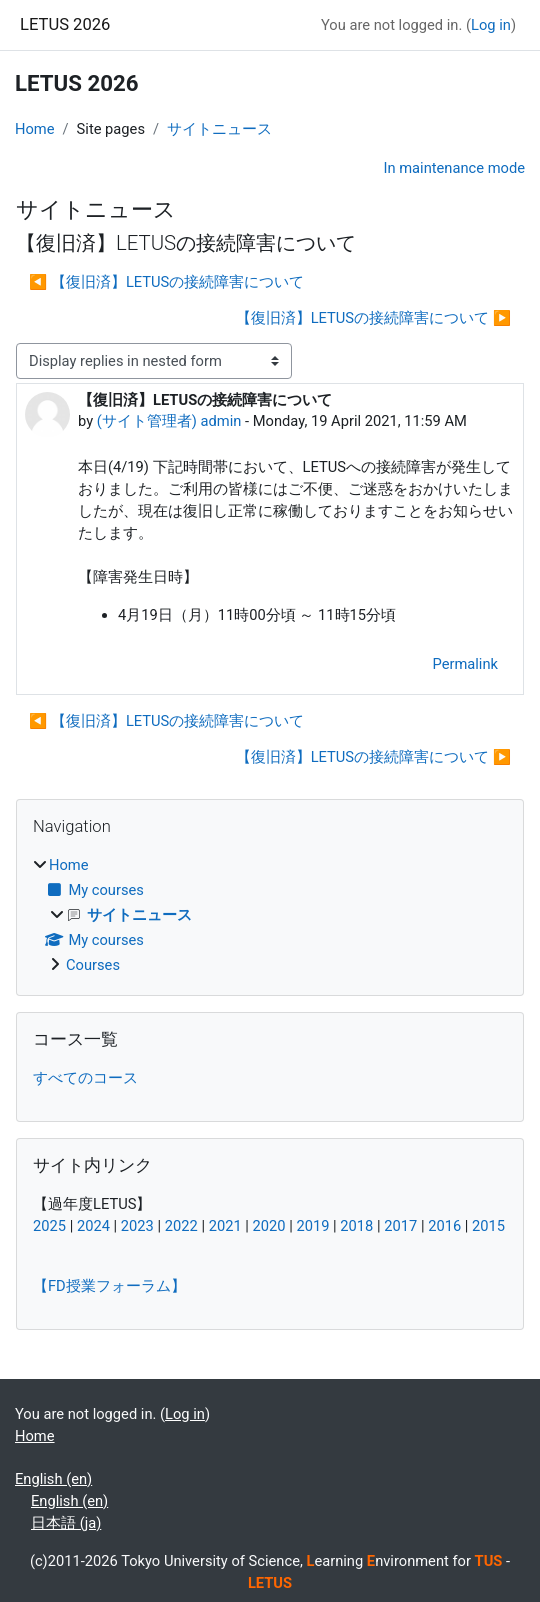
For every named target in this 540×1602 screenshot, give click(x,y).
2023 (137, 1226)
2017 (400, 1226)
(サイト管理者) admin (169, 421)
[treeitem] (270, 915)
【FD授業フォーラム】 (109, 1286)
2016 (444, 1226)
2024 (93, 1226)
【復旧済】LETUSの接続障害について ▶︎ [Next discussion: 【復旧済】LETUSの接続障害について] (373, 318)
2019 (312, 1226)
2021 (225, 1226)
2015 (488, 1226)
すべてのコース (85, 1078)
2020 (269, 1226)
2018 (356, 1226)
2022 (181, 1226)
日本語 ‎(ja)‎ (66, 1523)
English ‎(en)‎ (53, 1479)
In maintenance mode (454, 168)
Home (35, 129)
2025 (49, 1226)
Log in (491, 25)
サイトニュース (219, 129)
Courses (93, 965)
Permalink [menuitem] (465, 664)
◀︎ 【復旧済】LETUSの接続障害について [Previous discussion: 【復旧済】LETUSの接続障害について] (166, 282)
